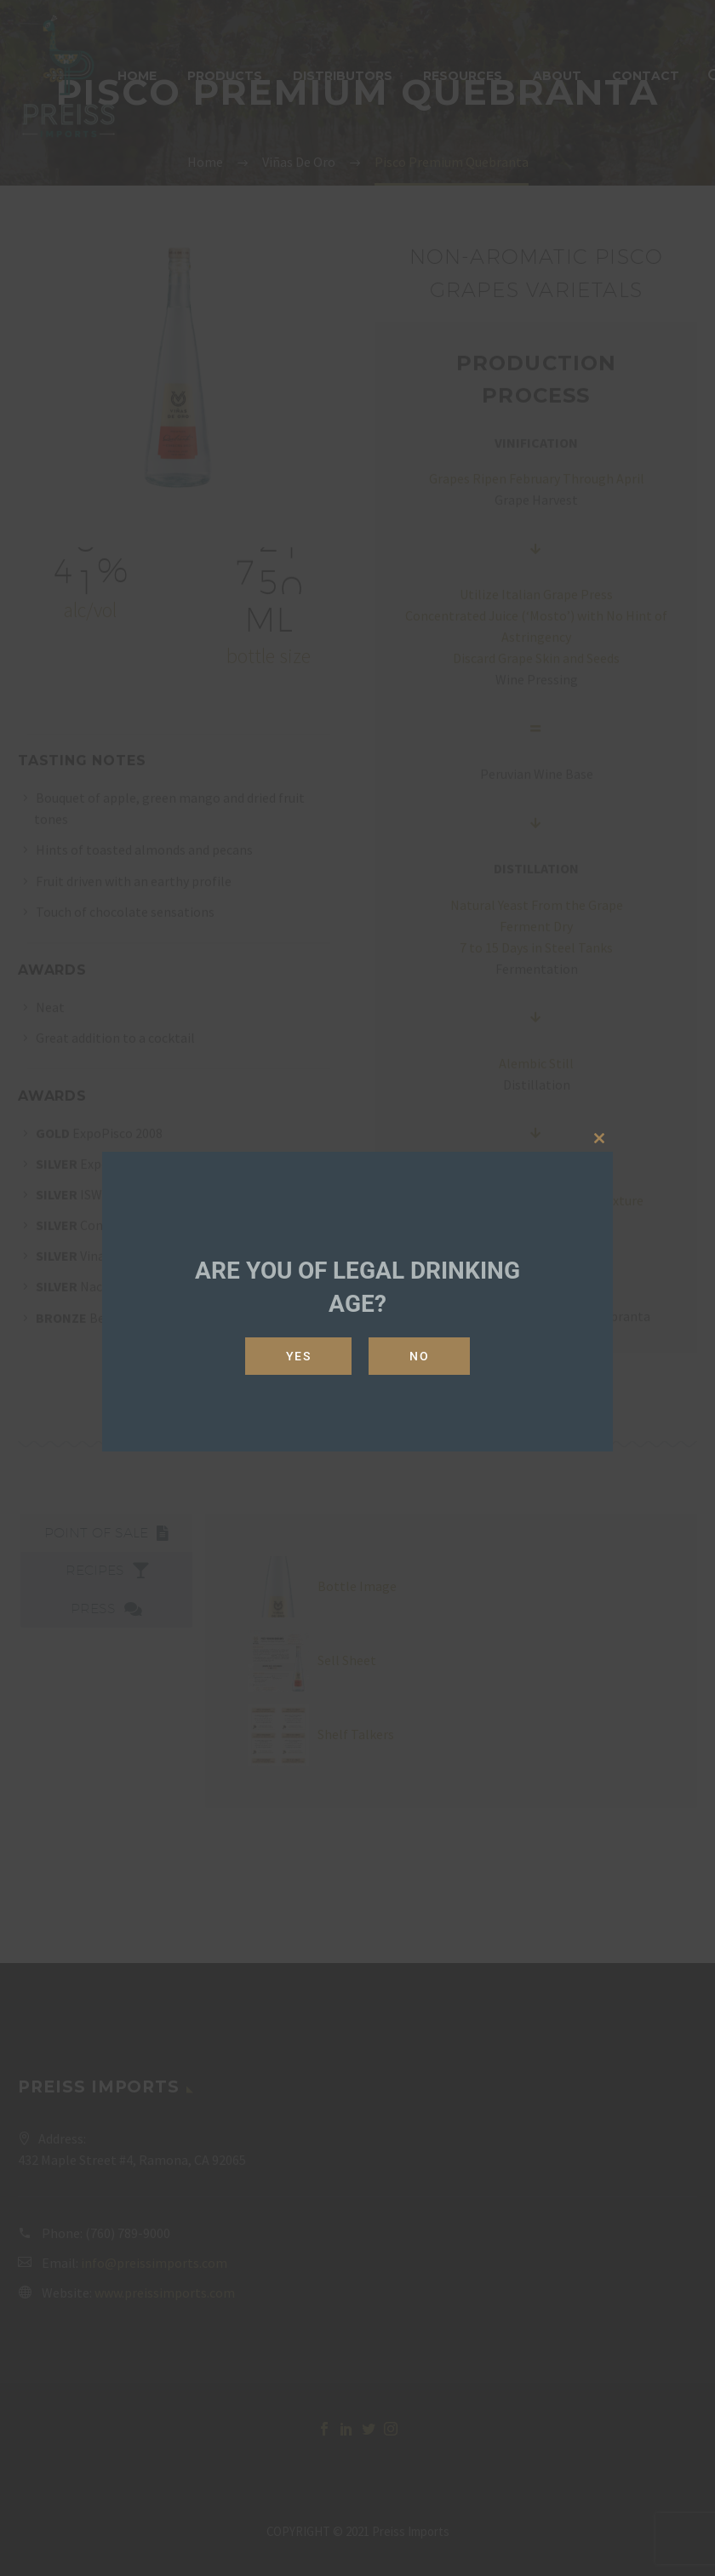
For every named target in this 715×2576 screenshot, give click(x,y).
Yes (299, 1356)
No (419, 1356)
